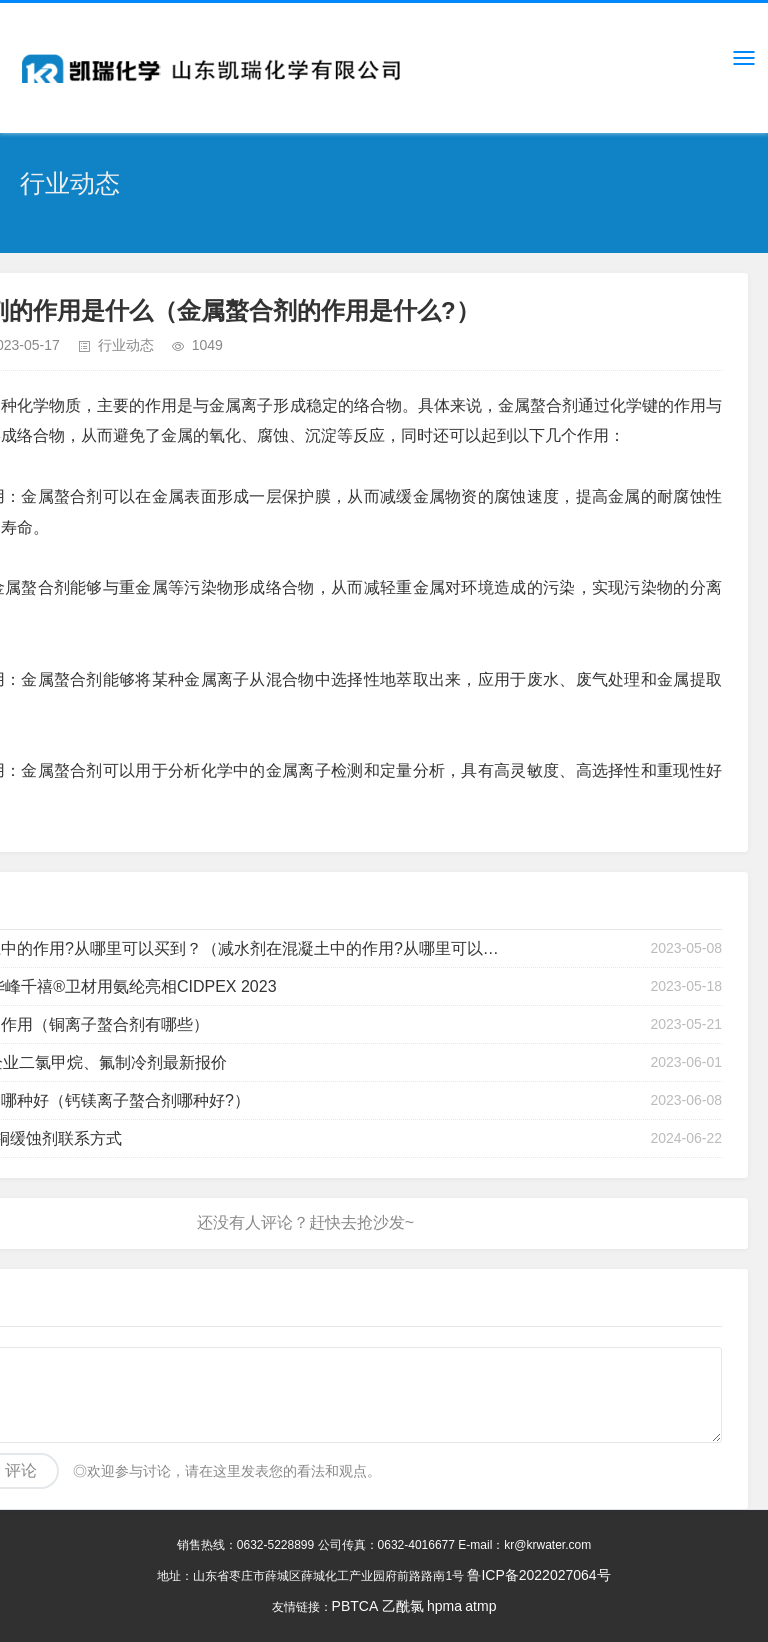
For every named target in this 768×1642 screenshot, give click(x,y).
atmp (480, 1606)
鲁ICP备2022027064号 (538, 1575)
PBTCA (355, 1606)
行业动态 (126, 345)
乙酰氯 (403, 1606)
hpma (444, 1606)
